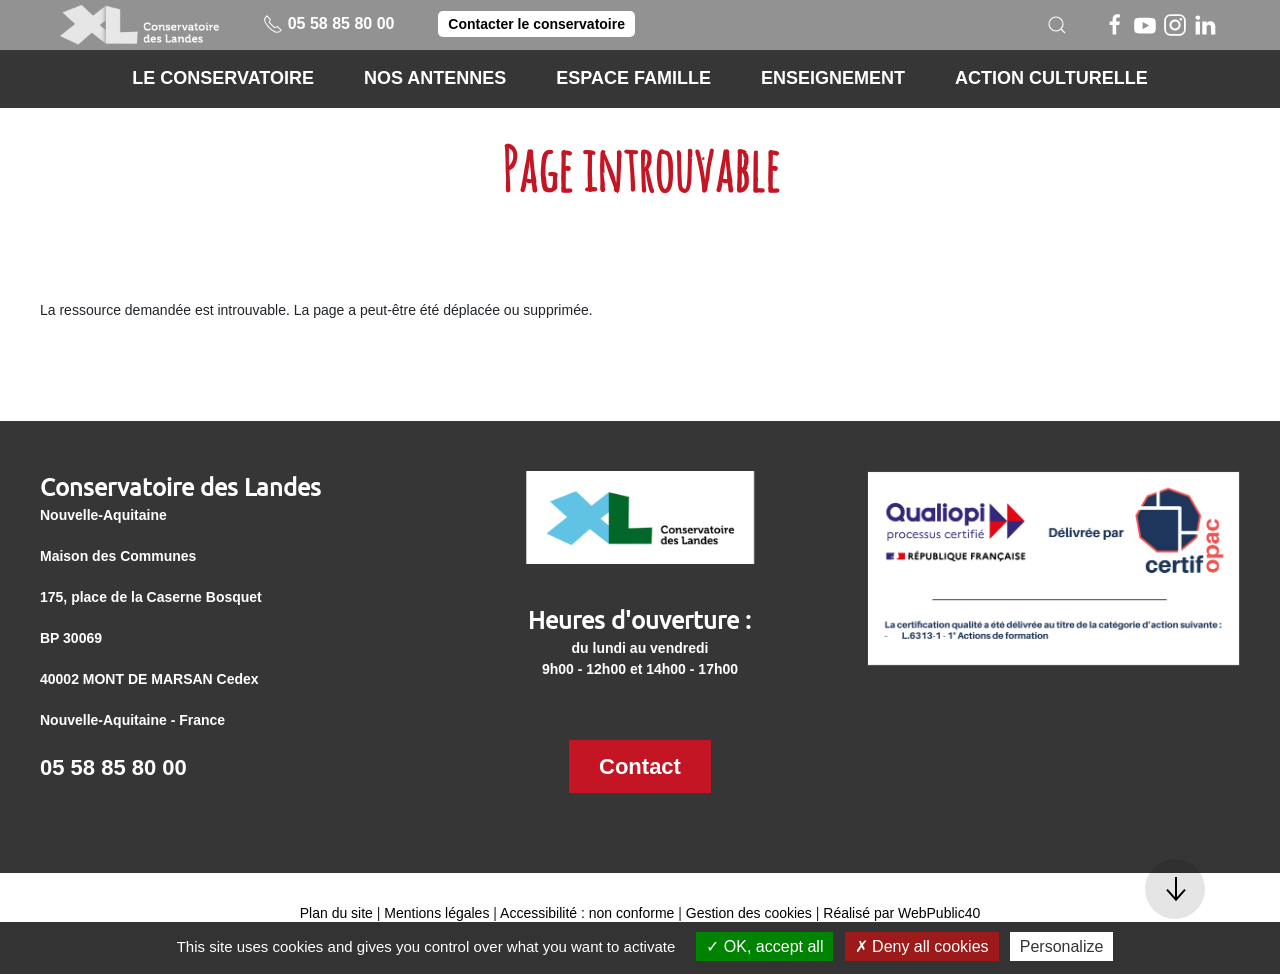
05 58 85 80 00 (328, 23)
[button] (1057, 25)
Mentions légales (436, 913)
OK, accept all (764, 946)
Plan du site (336, 913)
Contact (640, 766)
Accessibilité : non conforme (587, 913)
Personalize (1062, 946)
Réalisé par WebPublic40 (901, 913)
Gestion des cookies (749, 913)
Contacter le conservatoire (536, 24)
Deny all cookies (922, 946)
